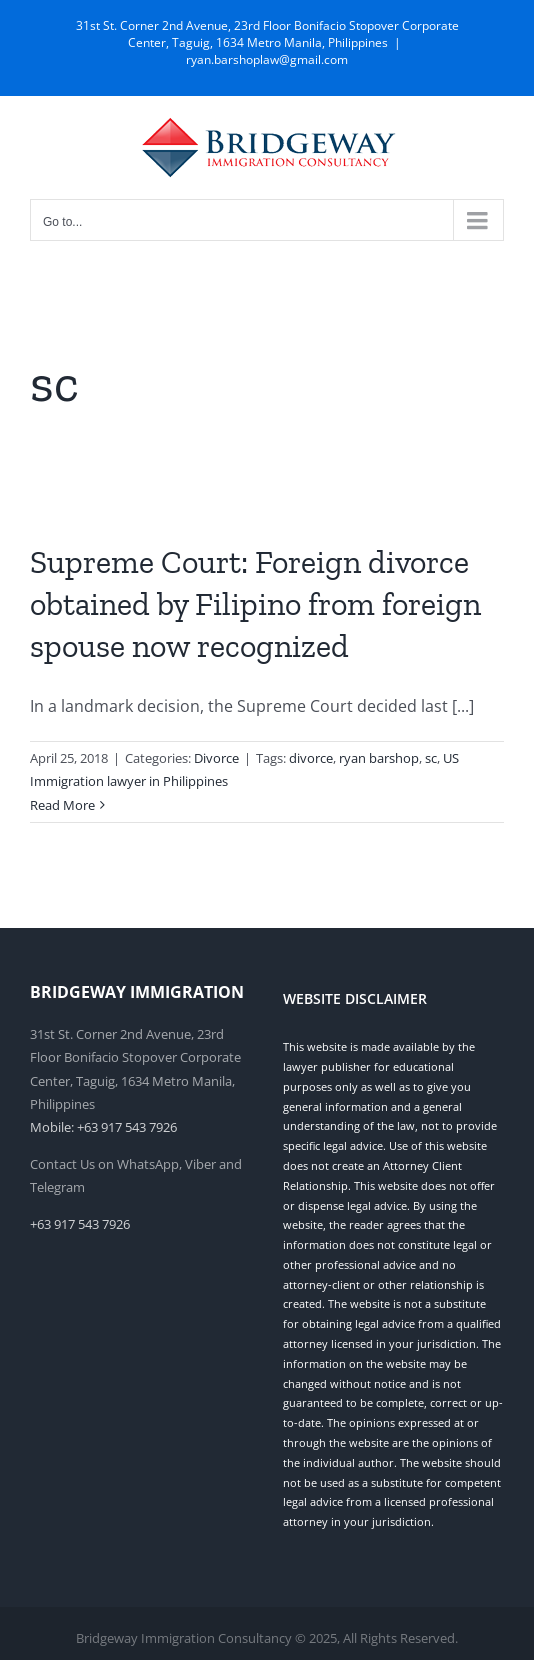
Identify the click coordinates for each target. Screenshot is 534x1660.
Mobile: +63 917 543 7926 (103, 1127)
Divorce (216, 758)
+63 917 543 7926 (80, 1224)
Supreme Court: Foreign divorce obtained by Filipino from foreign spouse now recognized (255, 603)
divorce (311, 758)
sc (431, 758)
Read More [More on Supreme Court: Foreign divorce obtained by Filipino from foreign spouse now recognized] (62, 805)
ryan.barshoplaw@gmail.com (267, 59)
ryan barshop (379, 758)
